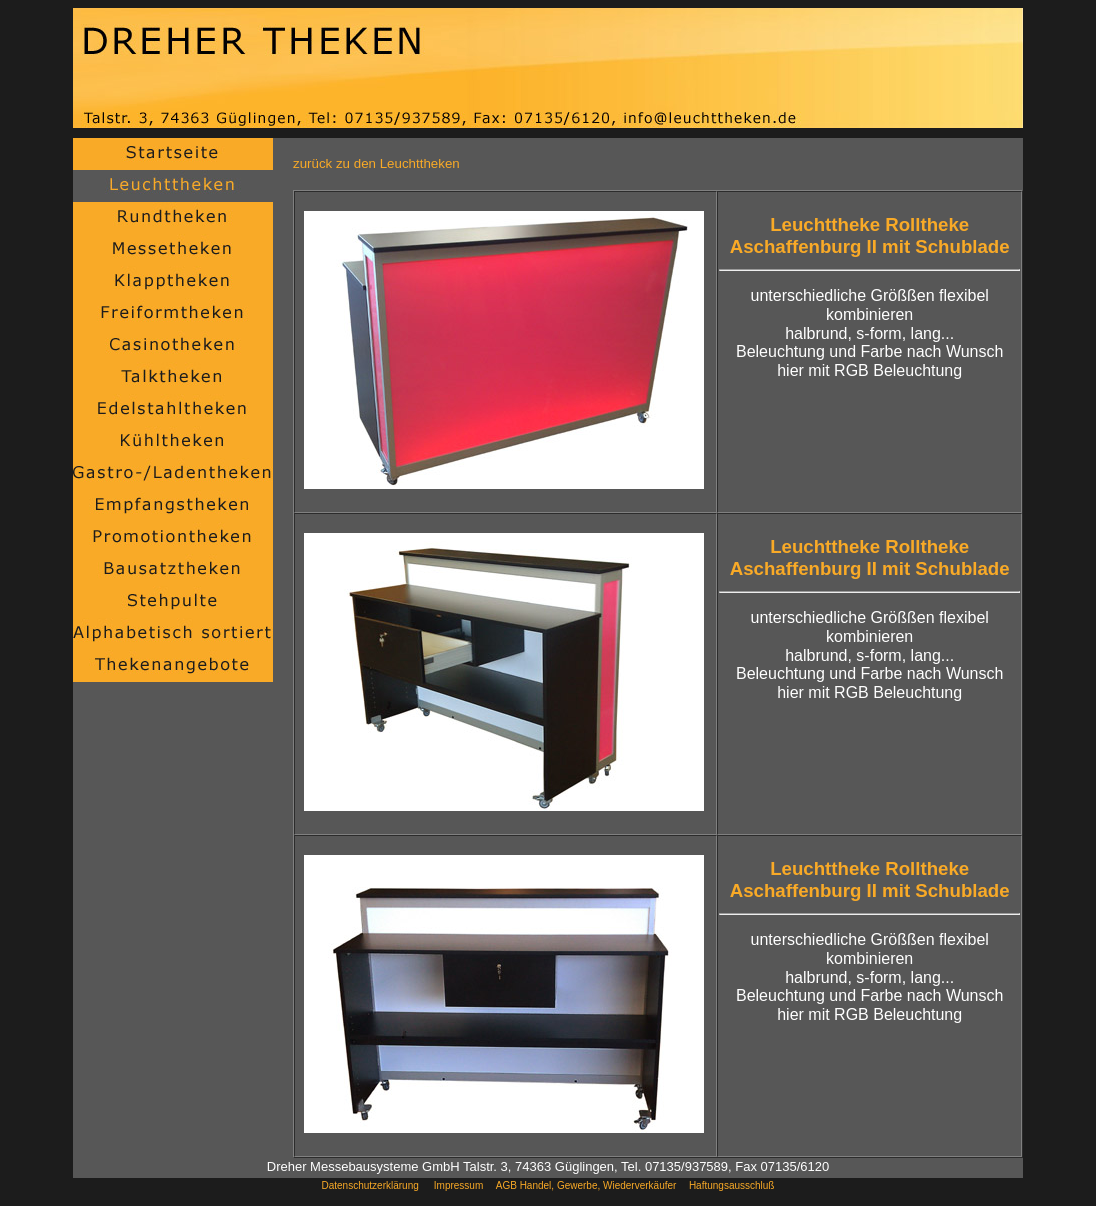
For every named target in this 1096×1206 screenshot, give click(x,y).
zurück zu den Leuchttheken (376, 163)
